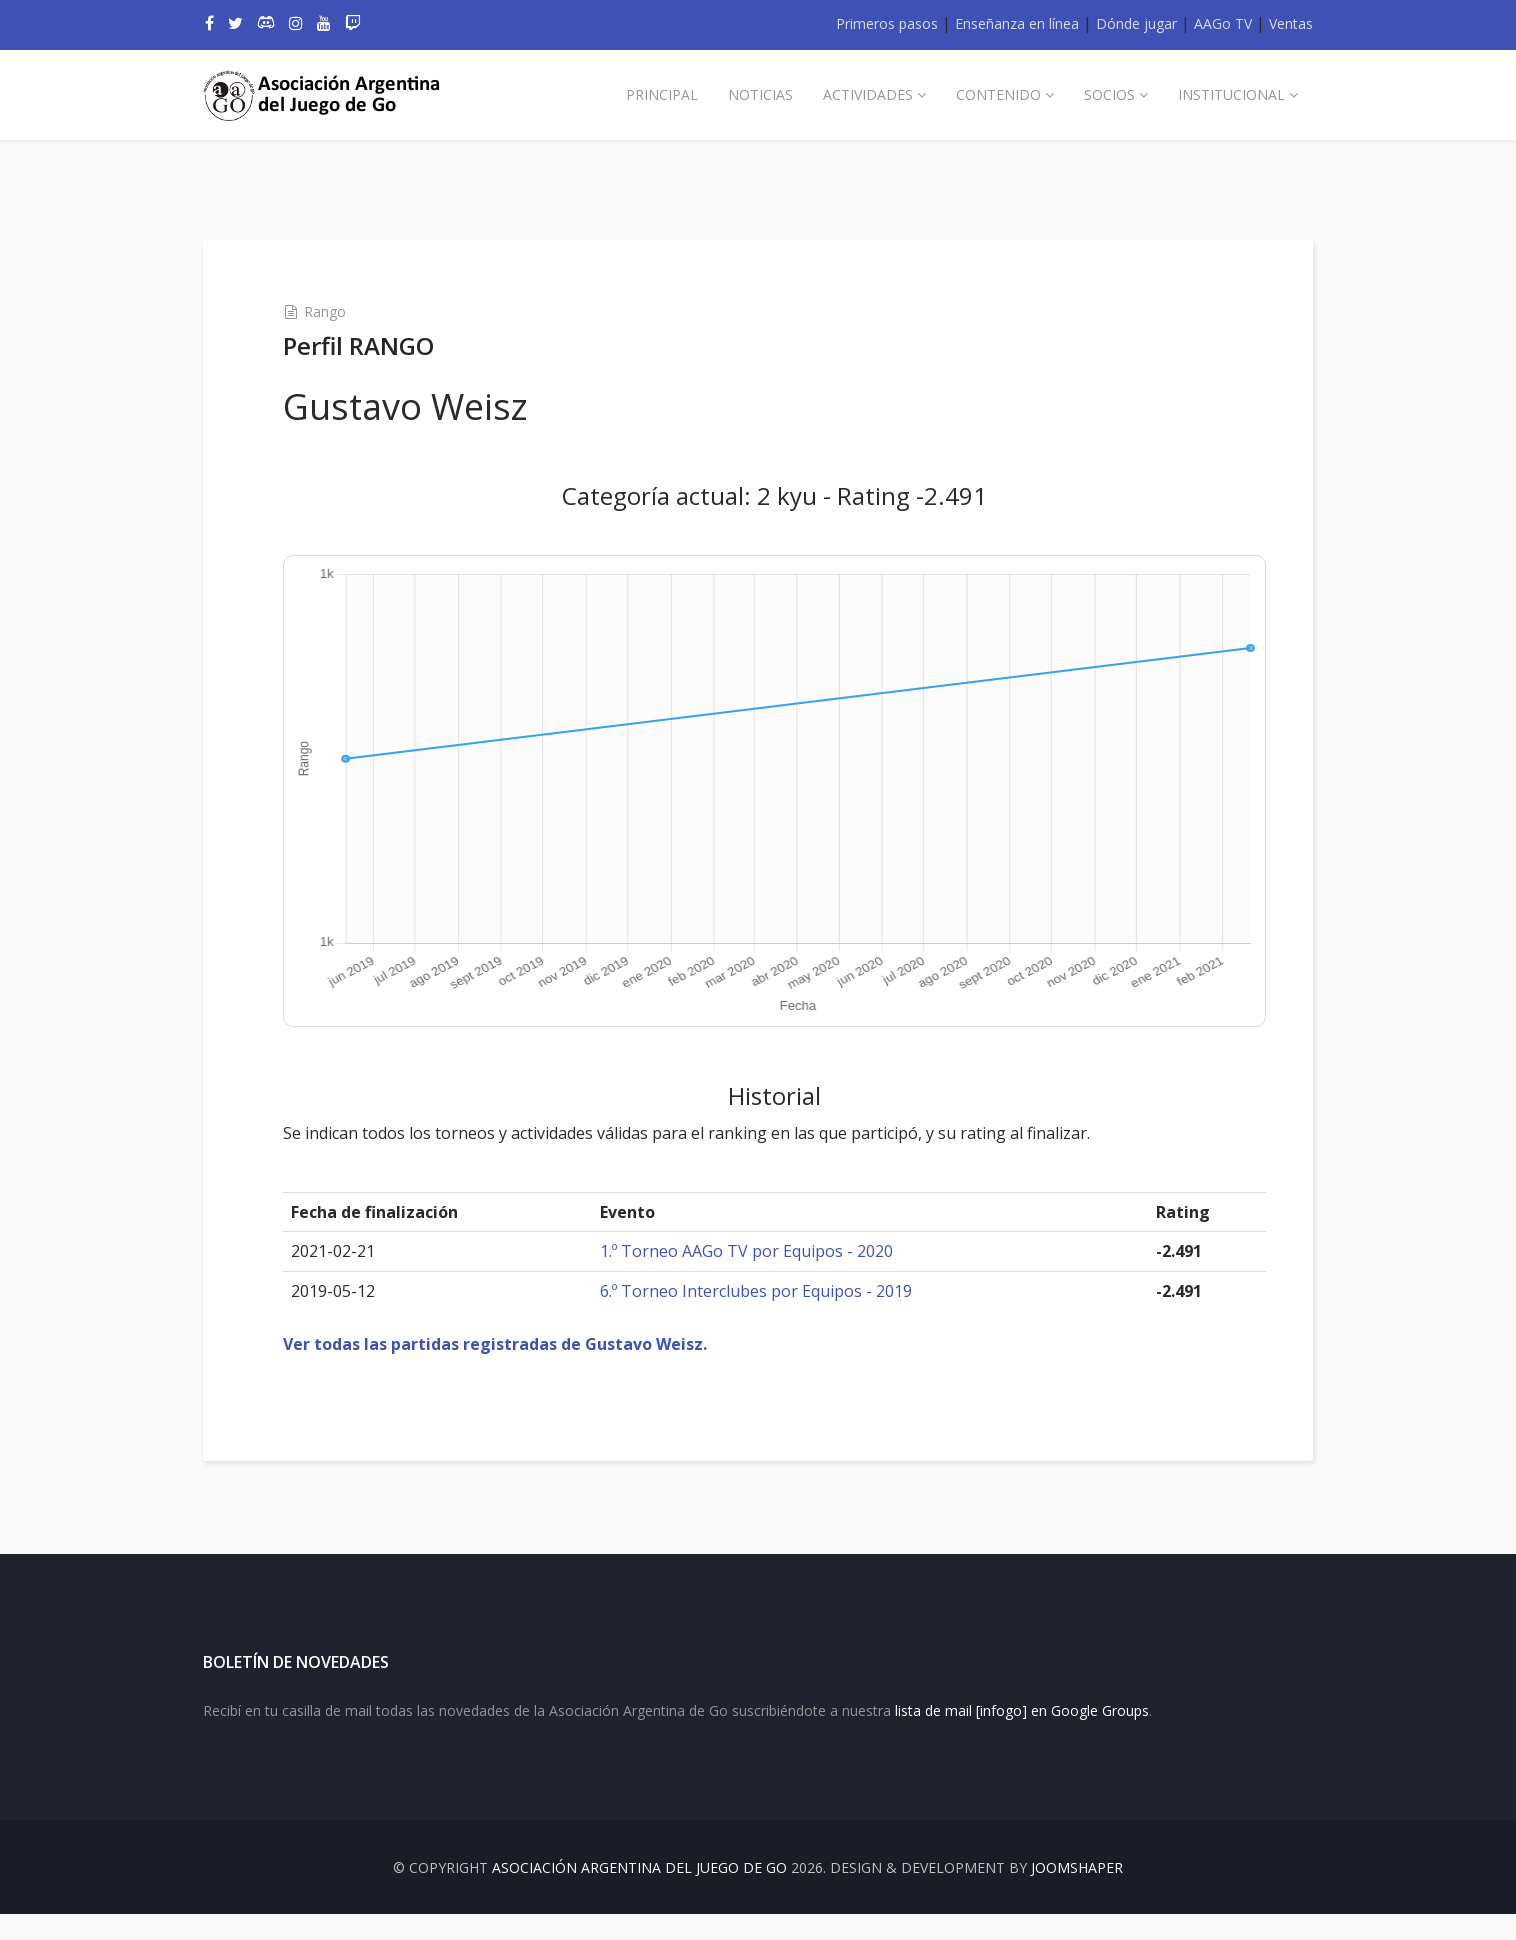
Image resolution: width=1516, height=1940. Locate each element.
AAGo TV (1223, 23)
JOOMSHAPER (1077, 1893)
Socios (1109, 94)
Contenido (998, 94)
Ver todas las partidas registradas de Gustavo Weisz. (518, 1344)
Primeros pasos (887, 23)
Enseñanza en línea (1017, 23)
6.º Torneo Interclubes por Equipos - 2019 (765, 1291)
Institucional (1231, 94)
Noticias (760, 94)
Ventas (1291, 23)
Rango (348, 311)
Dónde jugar (1136, 23)
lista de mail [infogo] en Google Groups (1022, 1736)
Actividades (868, 94)
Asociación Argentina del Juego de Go (639, 1893)
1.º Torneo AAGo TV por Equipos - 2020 (755, 1251)
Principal (662, 94)
